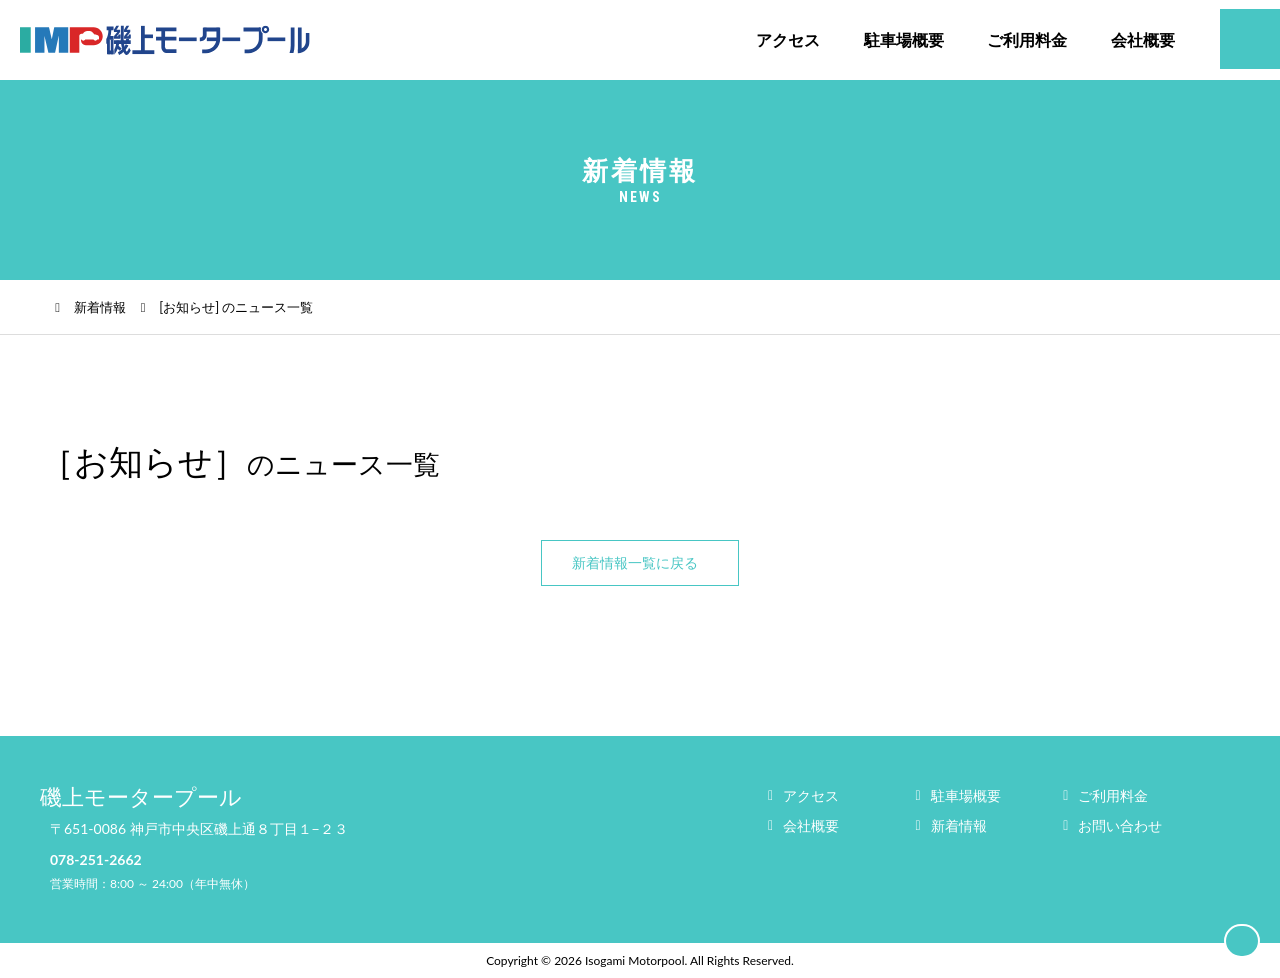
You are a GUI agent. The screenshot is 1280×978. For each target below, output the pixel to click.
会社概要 (1143, 39)
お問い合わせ (1120, 825)
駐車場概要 (904, 39)
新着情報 (100, 307)
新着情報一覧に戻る (635, 562)
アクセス (788, 39)
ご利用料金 (1027, 39)
